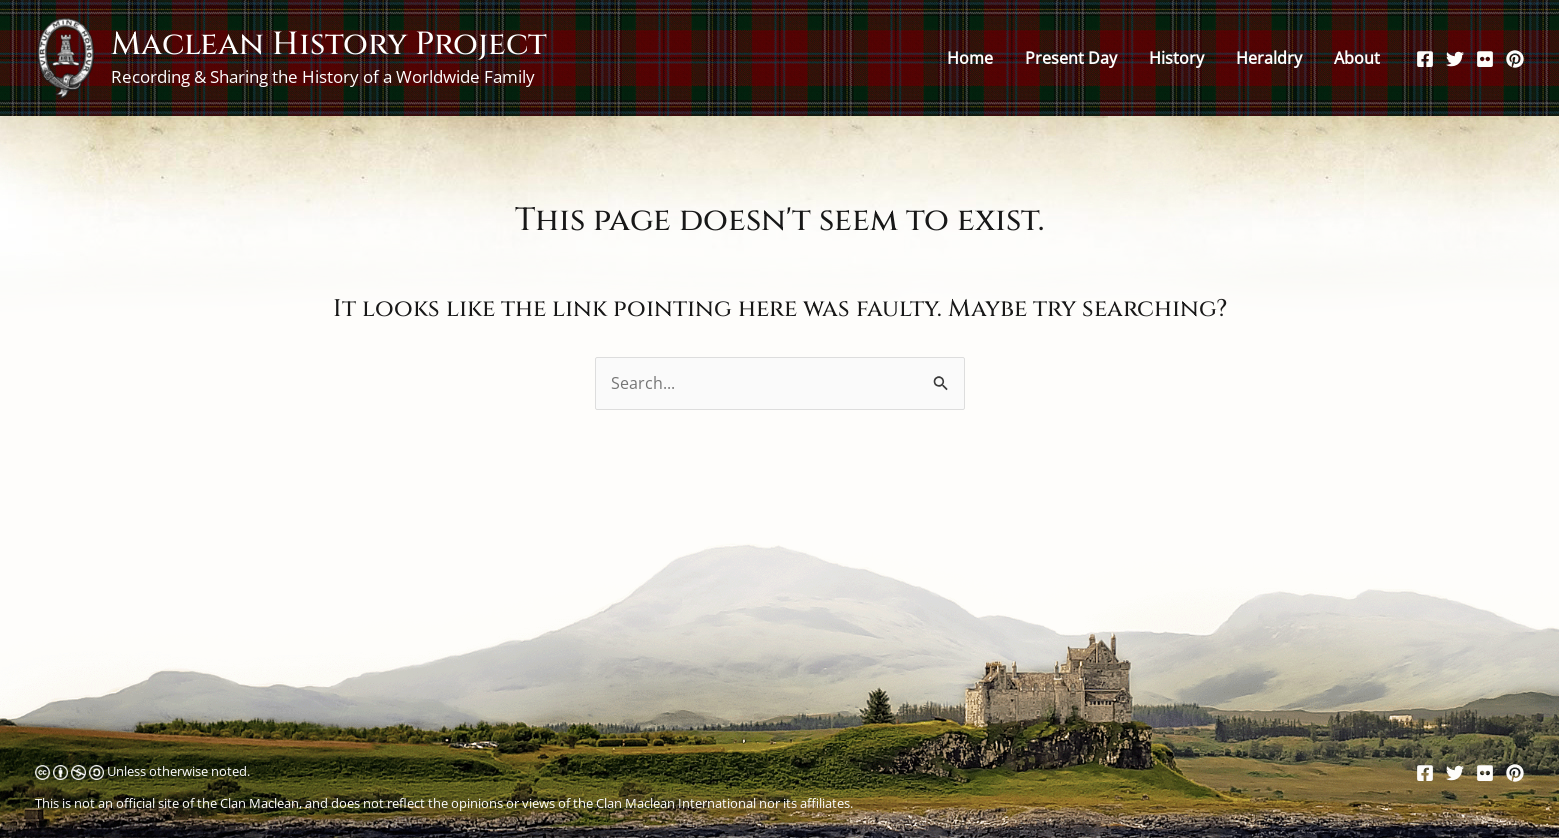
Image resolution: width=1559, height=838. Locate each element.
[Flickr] (1485, 59)
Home (970, 58)
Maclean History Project (329, 44)
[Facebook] (1425, 59)
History (1176, 58)
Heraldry (1269, 58)
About (1357, 58)
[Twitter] (1455, 59)
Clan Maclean (259, 803)
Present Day (1071, 58)
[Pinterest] (1515, 59)
